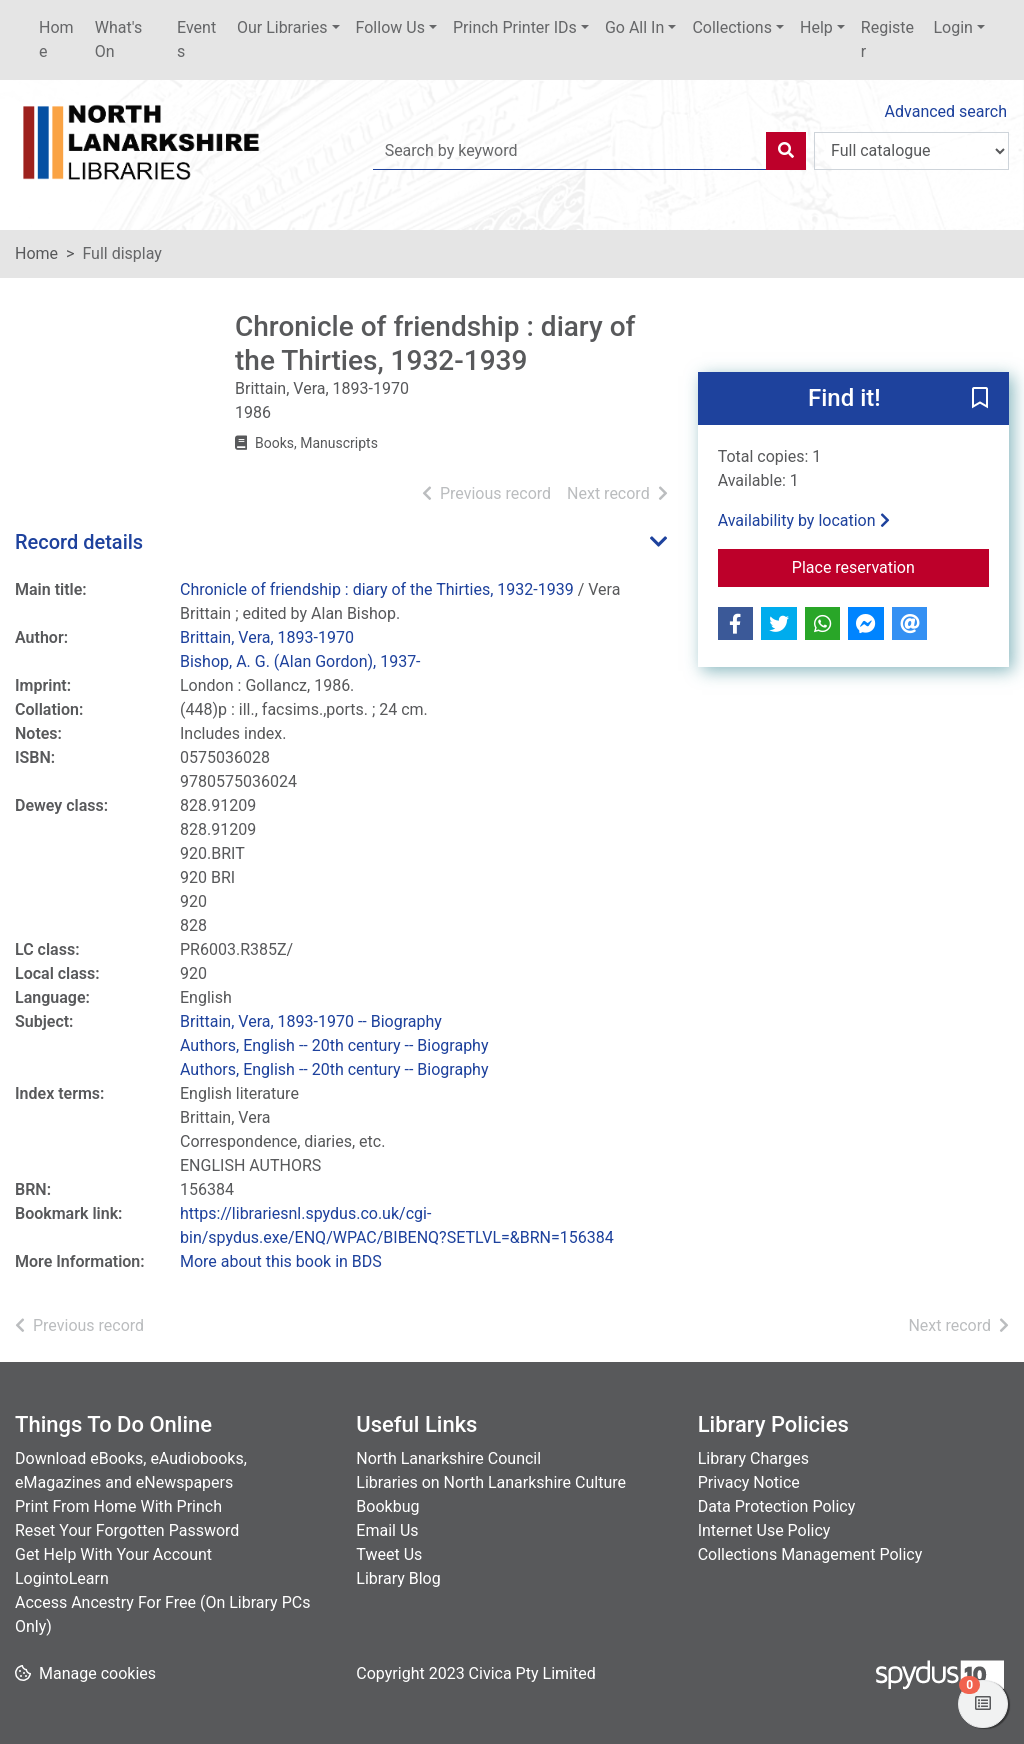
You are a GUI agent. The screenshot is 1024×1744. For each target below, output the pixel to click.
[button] (980, 400)
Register (887, 39)
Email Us (387, 1530)
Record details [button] (79, 542)
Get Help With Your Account (113, 1554)
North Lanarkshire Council (448, 1458)
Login (952, 27)
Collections (732, 27)
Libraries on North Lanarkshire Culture (491, 1482)
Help (816, 27)
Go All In (634, 27)
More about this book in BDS (281, 1261)
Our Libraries (282, 27)
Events (196, 39)
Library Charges (753, 1458)
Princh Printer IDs (515, 27)
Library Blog (398, 1578)
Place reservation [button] (890, 566)
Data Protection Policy (777, 1506)
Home (56, 39)
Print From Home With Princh (118, 1506)
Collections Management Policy (810, 1554)
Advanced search (946, 111)
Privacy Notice (749, 1482)
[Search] (786, 151)
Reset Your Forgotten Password (127, 1530)
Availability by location (804, 520)
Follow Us (390, 27)
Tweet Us (389, 1554)
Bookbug (387, 1506)
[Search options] (911, 151)
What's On (118, 39)
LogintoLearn (62, 1578)
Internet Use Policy (764, 1530)
